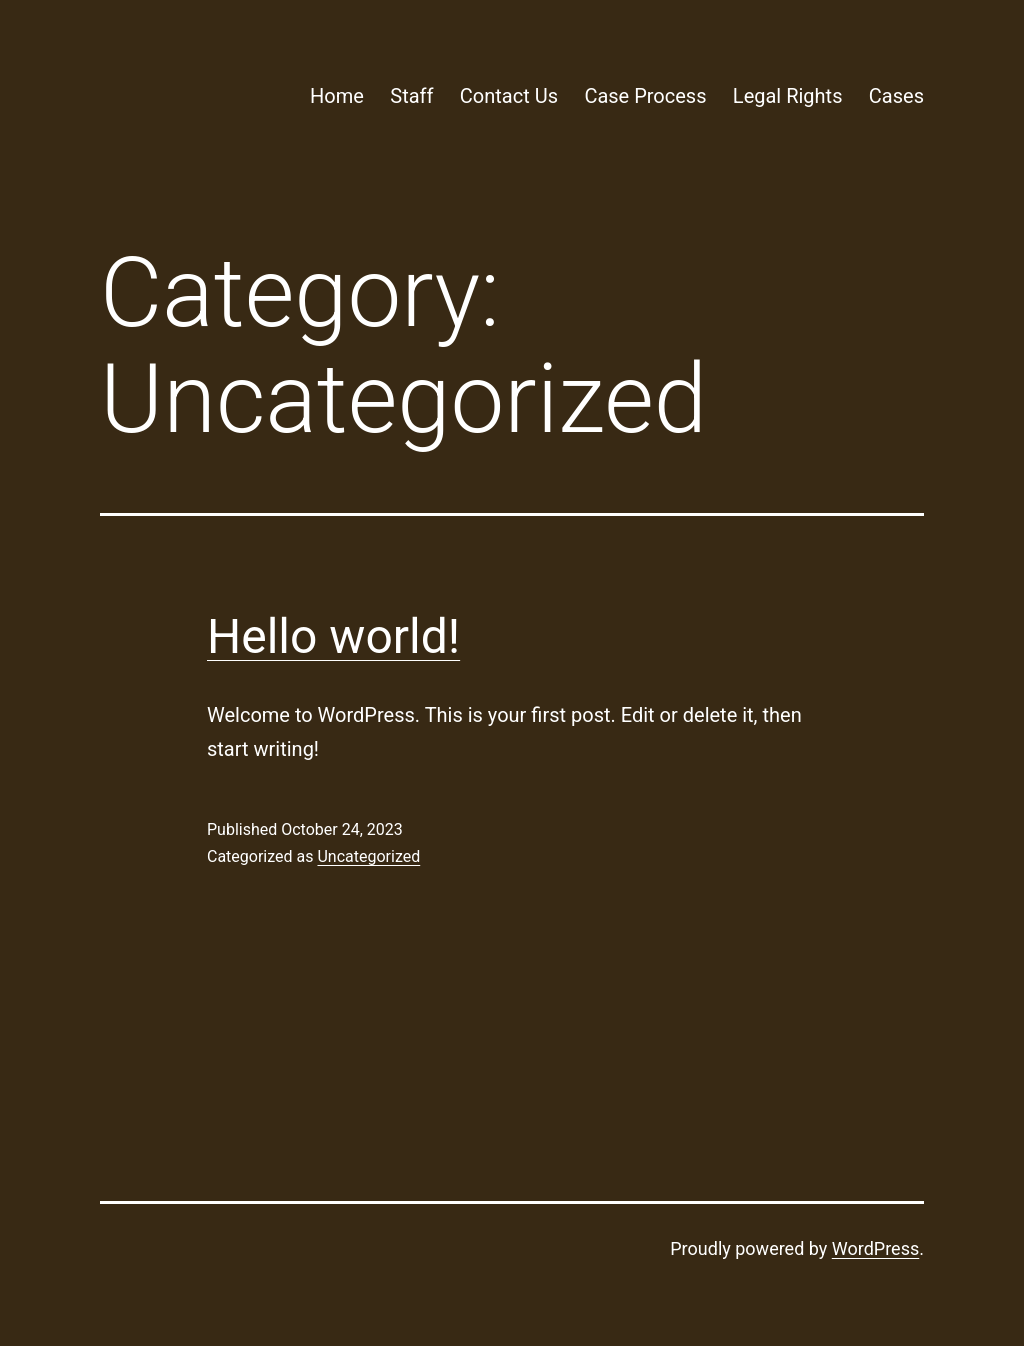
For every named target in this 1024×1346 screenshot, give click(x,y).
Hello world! (333, 636)
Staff (411, 96)
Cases (896, 96)
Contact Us (509, 96)
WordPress (875, 1248)
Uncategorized (368, 856)
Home (337, 96)
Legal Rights (788, 96)
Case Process (645, 96)
